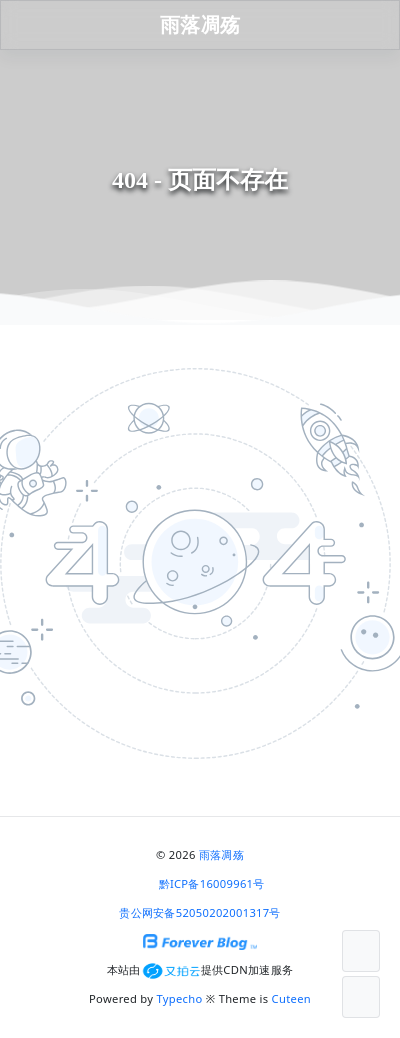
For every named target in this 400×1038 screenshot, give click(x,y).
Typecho (180, 998)
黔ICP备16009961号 (212, 883)
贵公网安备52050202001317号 (200, 912)
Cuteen (291, 998)
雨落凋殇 (221, 854)
